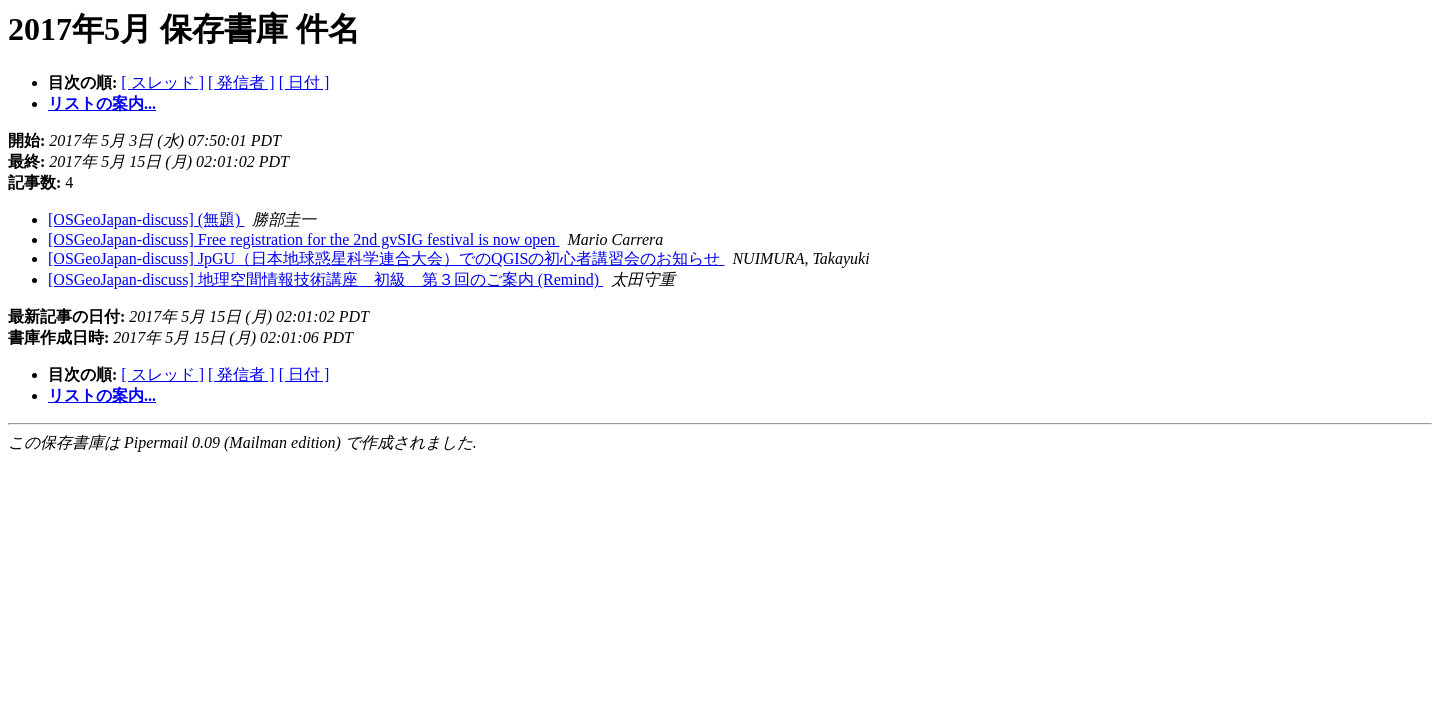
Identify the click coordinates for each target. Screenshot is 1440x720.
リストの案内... (102, 103)
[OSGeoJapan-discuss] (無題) (146, 219)
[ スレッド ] (162, 82)
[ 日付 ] (304, 82)
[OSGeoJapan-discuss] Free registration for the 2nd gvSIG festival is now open (303, 239)
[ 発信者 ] (241, 82)
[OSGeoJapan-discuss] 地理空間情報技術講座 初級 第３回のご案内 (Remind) (325, 279)
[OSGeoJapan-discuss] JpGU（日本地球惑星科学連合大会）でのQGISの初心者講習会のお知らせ (386, 258)
